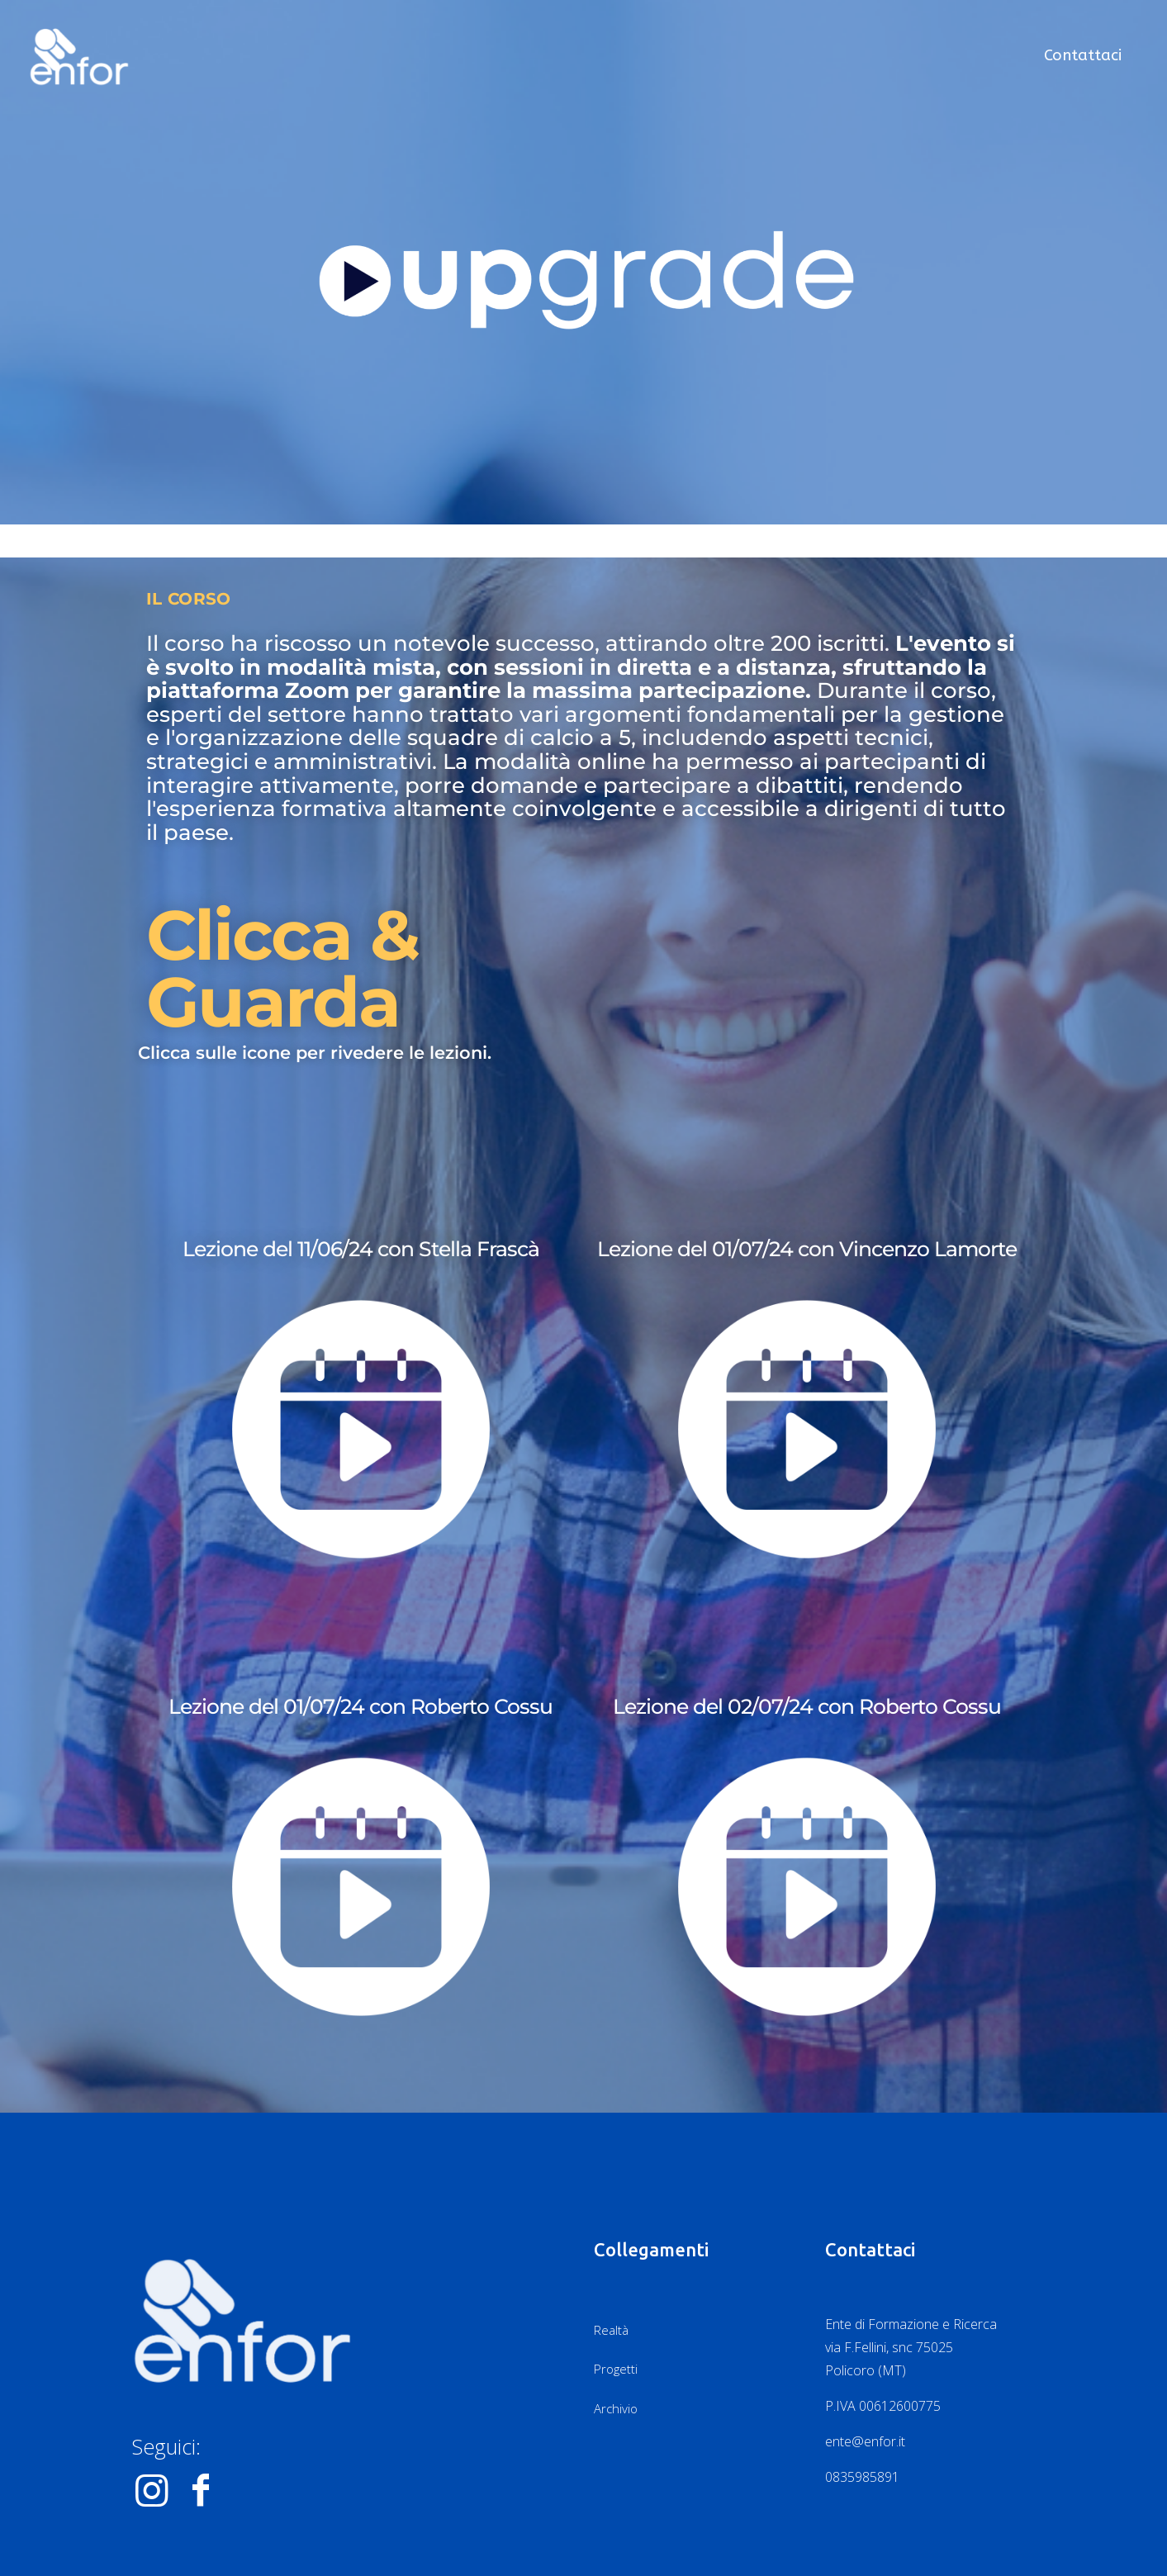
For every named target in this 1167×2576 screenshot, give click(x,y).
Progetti (616, 2368)
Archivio (616, 2408)
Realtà (611, 2330)
